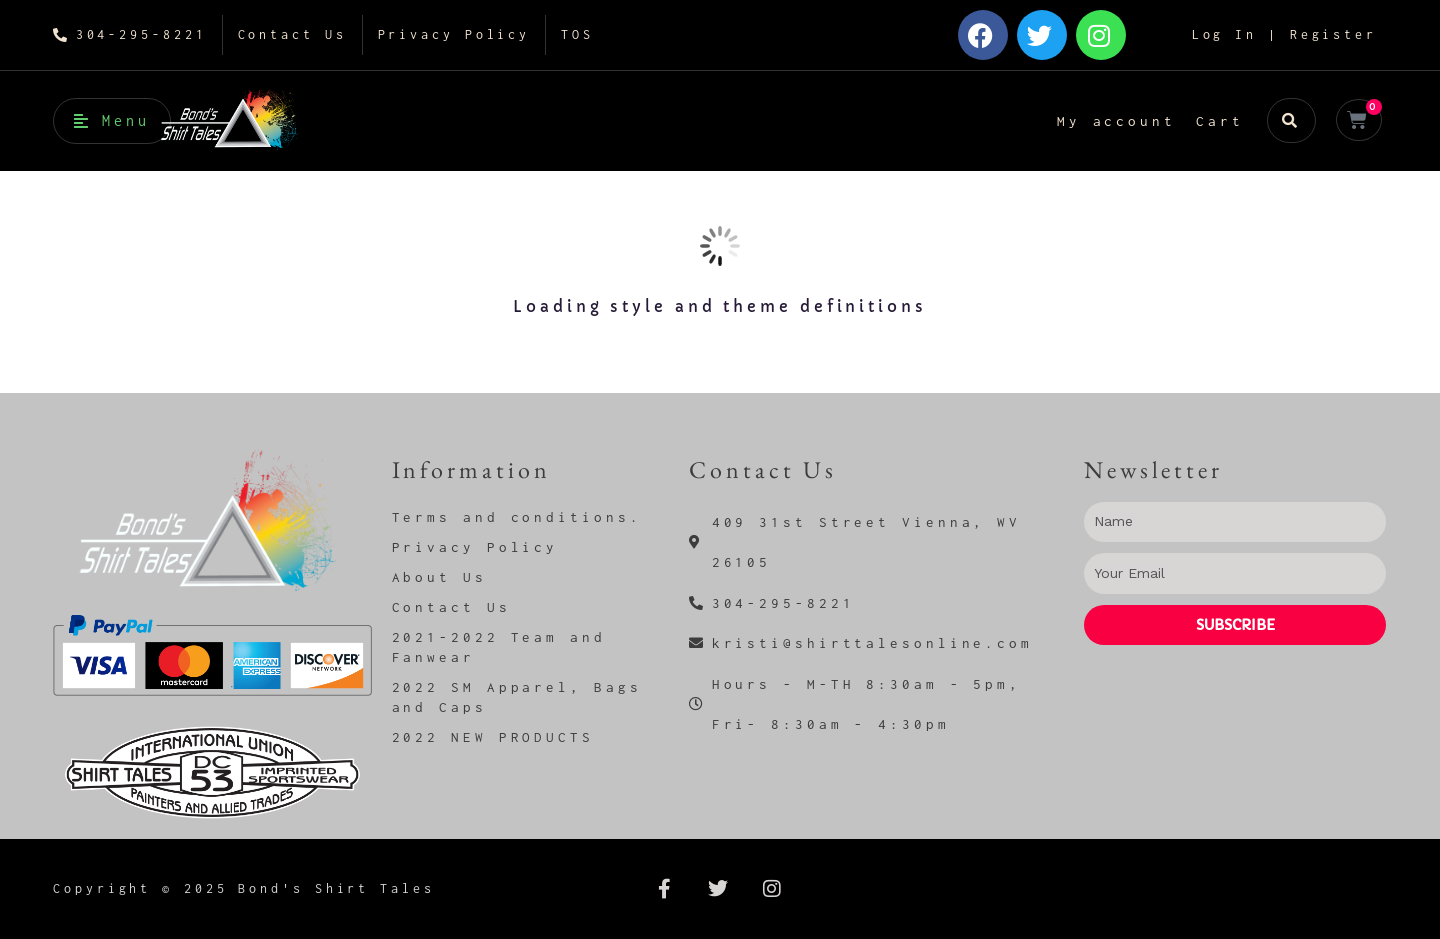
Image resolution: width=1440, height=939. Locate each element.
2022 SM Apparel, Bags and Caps (517, 697)
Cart (1220, 121)
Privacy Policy (475, 547)
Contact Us (451, 607)
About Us (439, 577)
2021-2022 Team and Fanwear (499, 647)
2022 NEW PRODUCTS (493, 737)
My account (1116, 121)
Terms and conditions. (517, 517)
